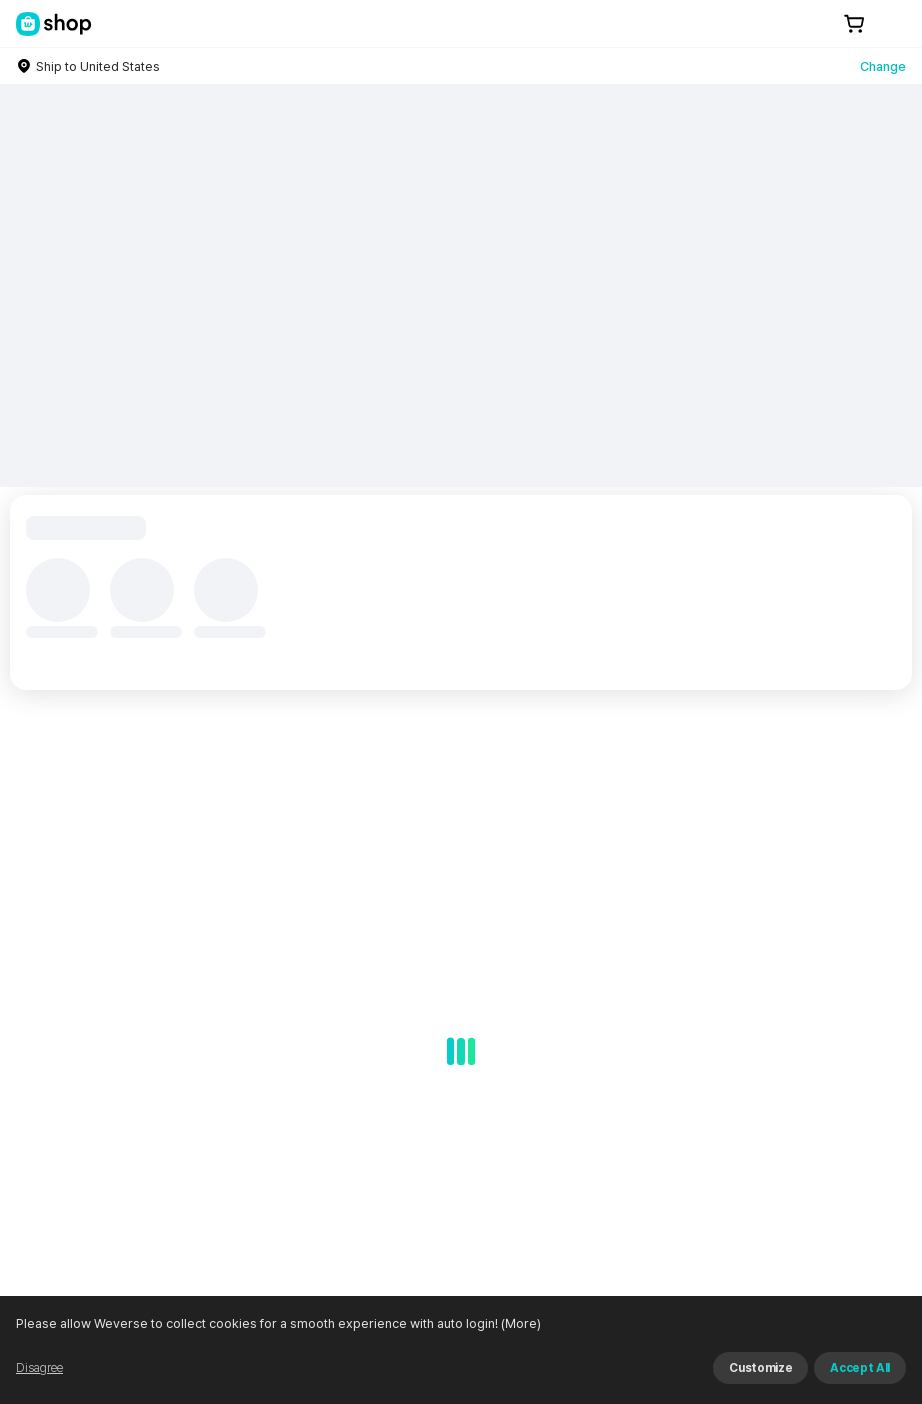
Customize (760, 1368)
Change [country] (883, 66)
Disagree (39, 1368)
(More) (519, 1323)
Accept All (860, 1368)
